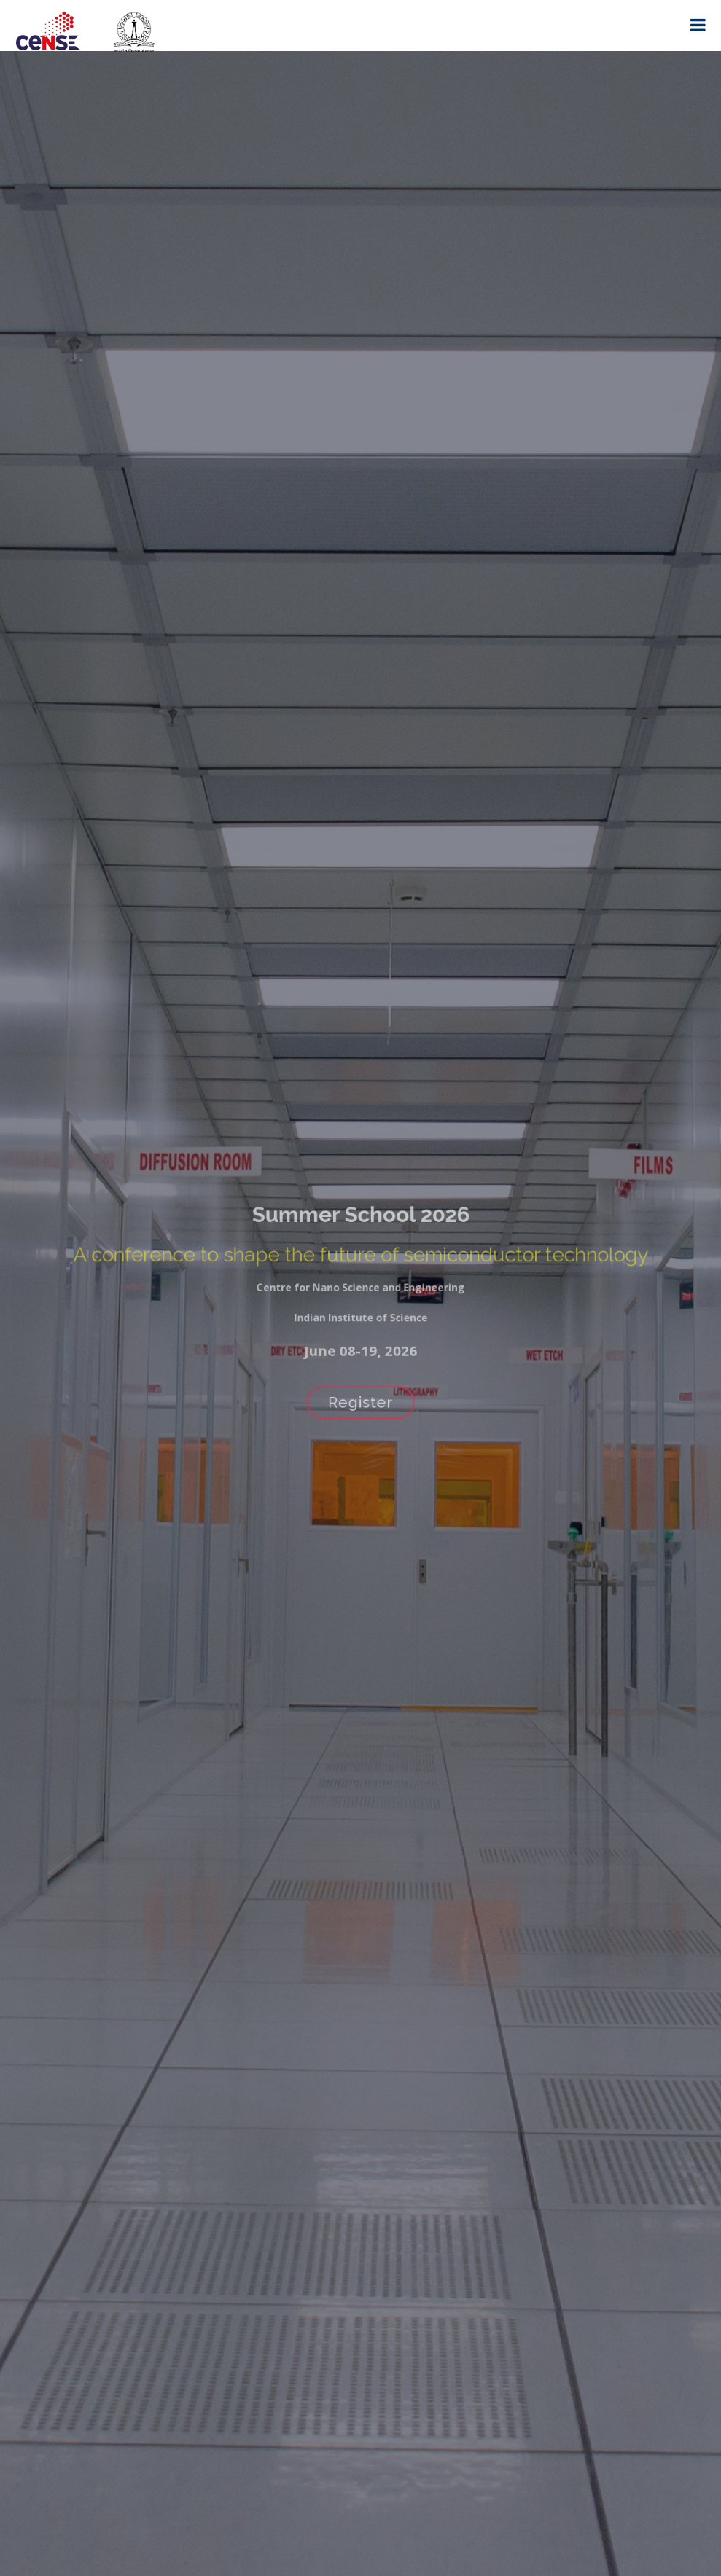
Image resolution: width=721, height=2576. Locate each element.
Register (360, 1393)
